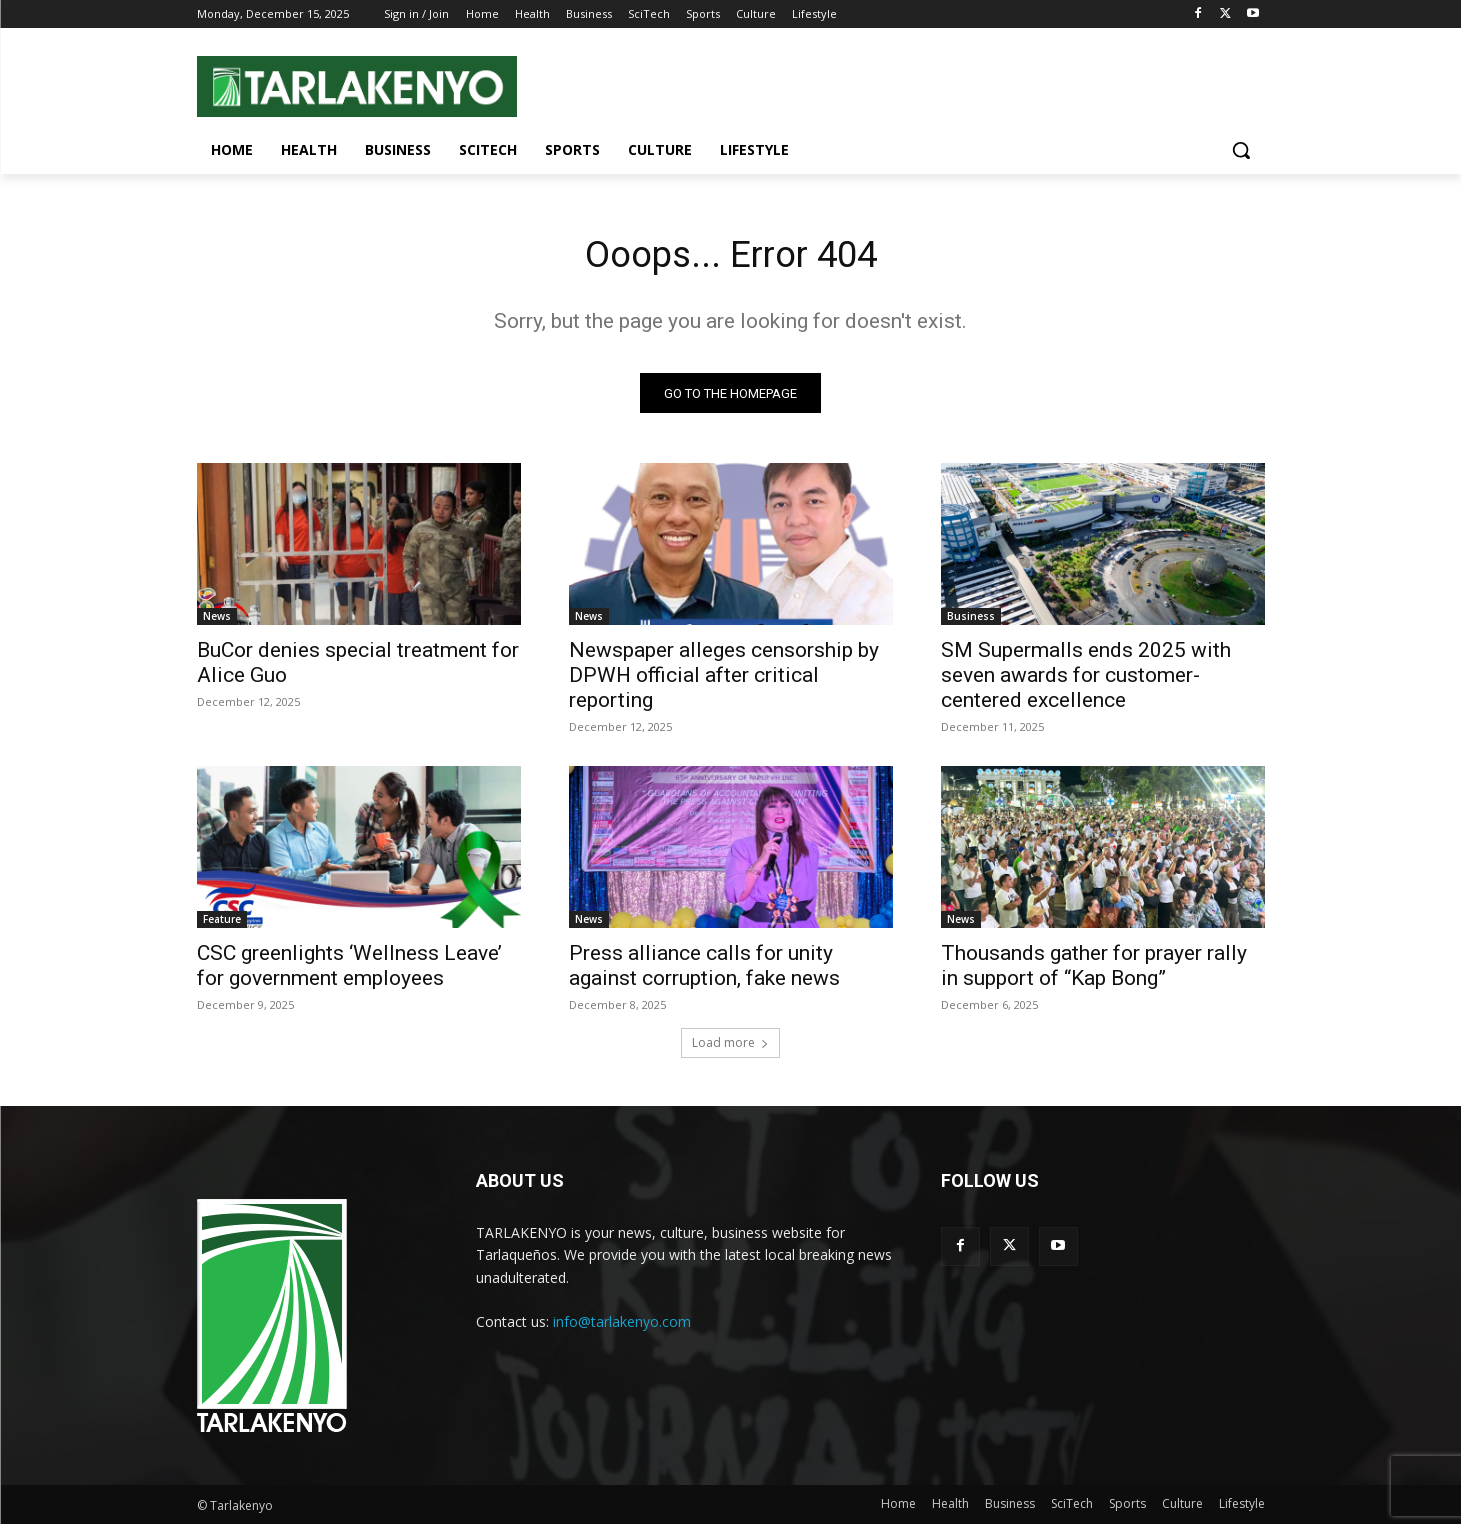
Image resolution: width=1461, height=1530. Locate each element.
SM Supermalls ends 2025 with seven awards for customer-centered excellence (1086, 681)
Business (971, 622)
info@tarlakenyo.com (622, 1326)
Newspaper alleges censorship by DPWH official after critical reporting (724, 681)
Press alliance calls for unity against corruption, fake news (704, 971)
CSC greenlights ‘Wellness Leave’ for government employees (349, 971)
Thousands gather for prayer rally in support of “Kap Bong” (1094, 971)
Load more (730, 1048)
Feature (222, 925)
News (217, 622)
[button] (1241, 150)
